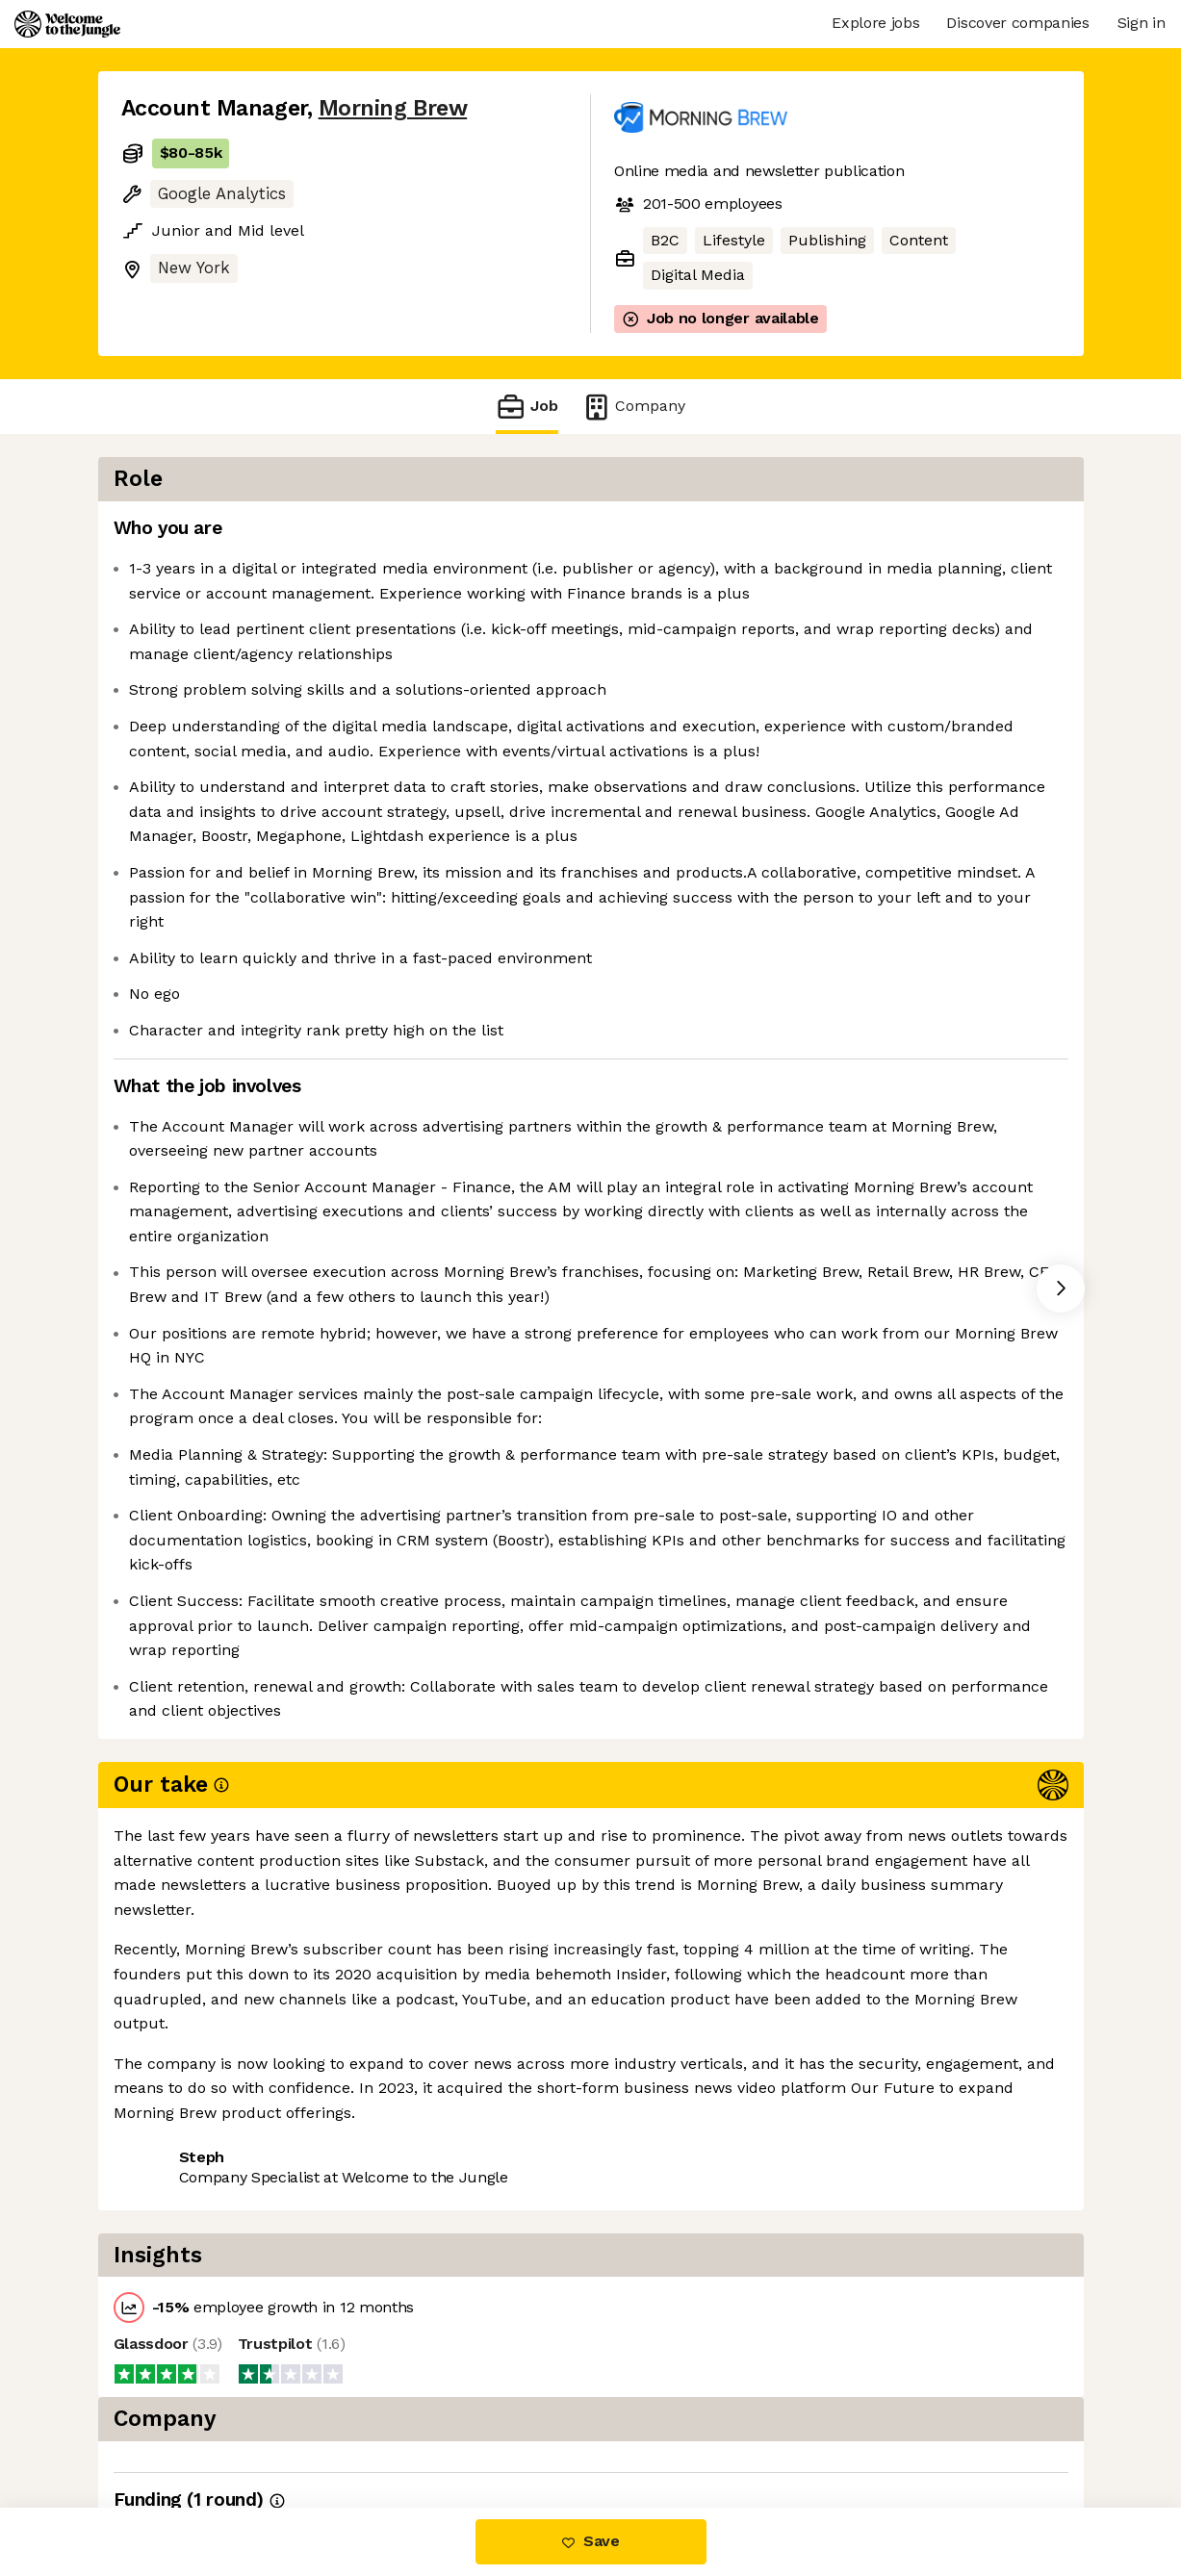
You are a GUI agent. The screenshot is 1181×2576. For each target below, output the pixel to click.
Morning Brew (393, 108)
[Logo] (67, 24)
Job (526, 406)
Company (633, 406)
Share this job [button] (174, 2426)
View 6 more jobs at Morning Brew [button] (383, 2426)
